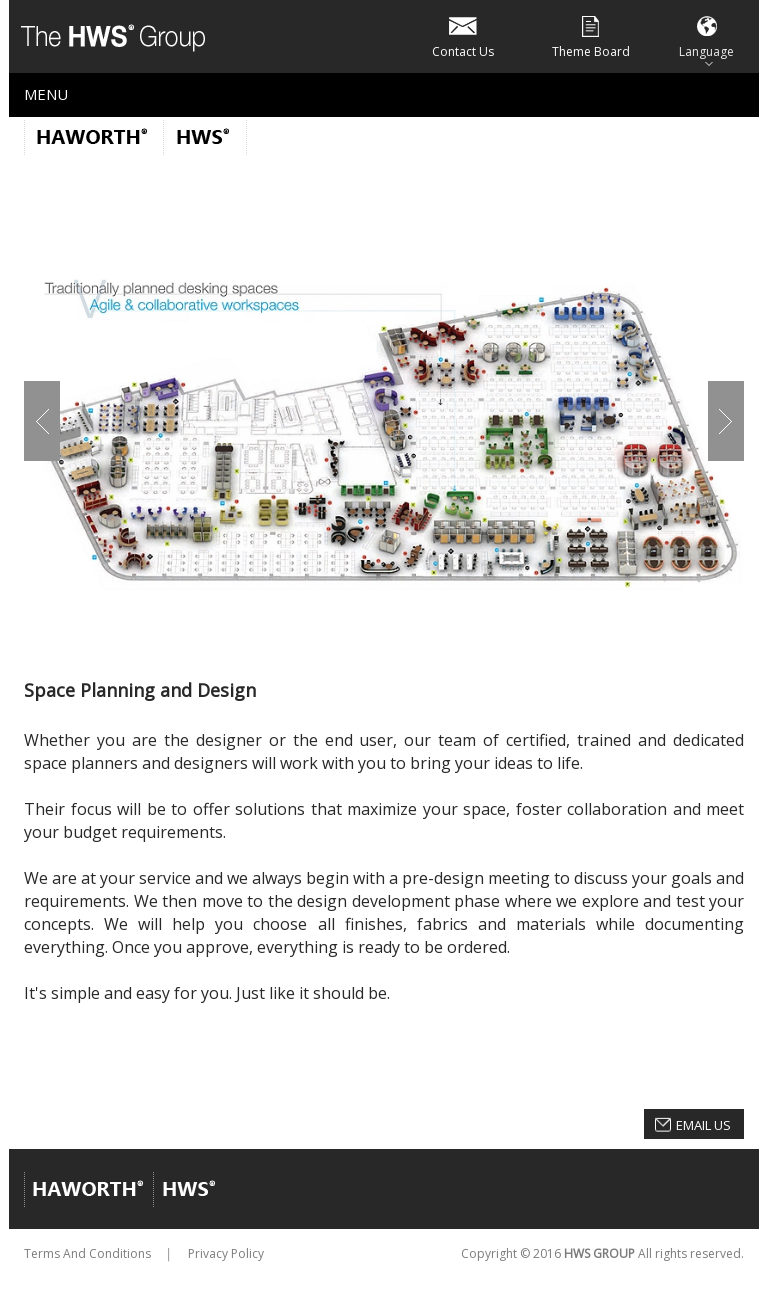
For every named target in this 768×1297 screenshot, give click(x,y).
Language (706, 35)
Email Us (703, 1125)
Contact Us (463, 35)
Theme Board (591, 35)
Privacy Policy (226, 1253)
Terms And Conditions (87, 1253)
